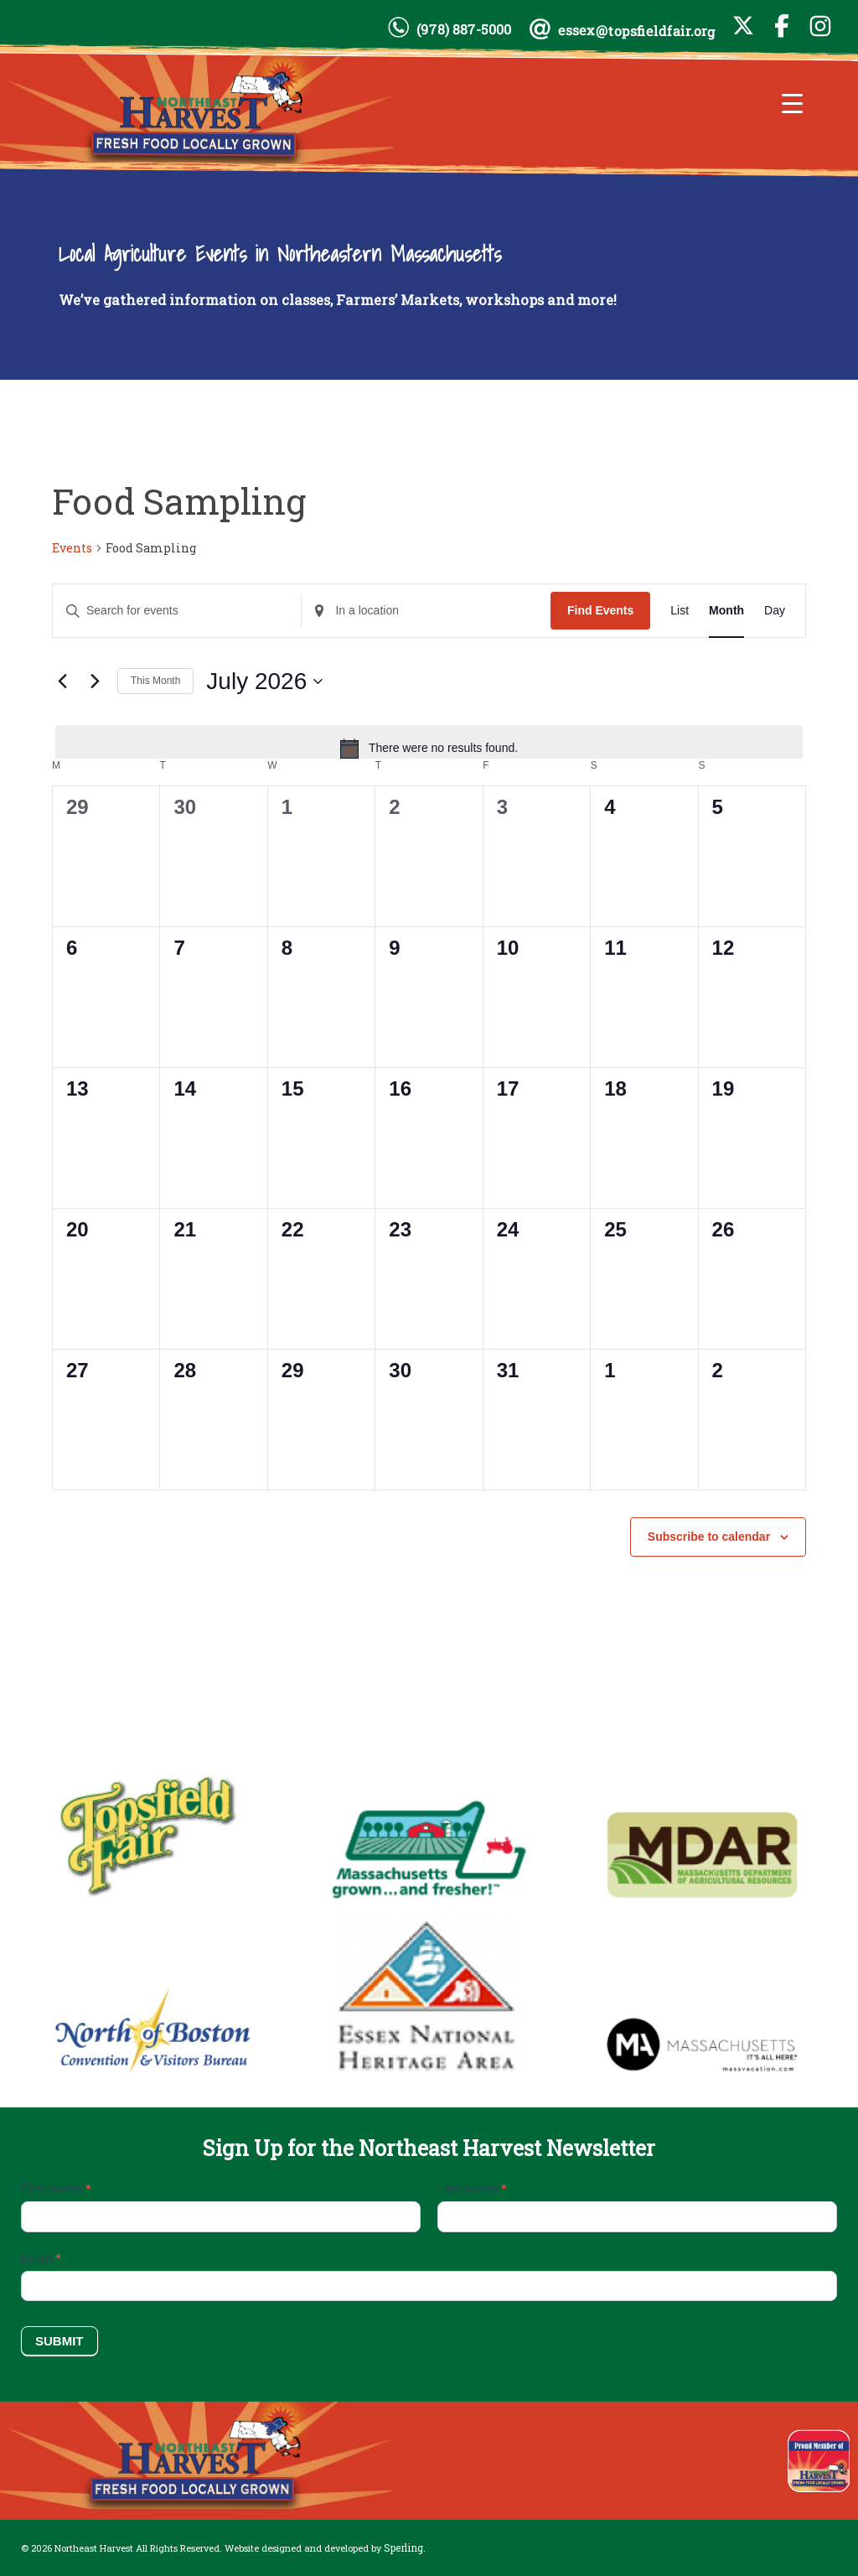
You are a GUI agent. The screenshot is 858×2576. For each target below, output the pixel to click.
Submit (59, 2341)
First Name (55, 2188)
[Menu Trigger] (792, 103)
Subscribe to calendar (709, 1536)
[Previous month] (62, 681)
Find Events (600, 610)
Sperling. (405, 2547)
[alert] (429, 748)
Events (72, 548)
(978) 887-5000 (463, 29)
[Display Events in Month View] (726, 610)
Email (41, 2258)
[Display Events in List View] (679, 610)
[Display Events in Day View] (774, 610)
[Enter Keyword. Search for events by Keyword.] (177, 610)
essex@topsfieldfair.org (637, 30)
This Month (155, 681)
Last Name (472, 2188)
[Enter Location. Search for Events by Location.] (426, 610)
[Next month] (95, 681)
